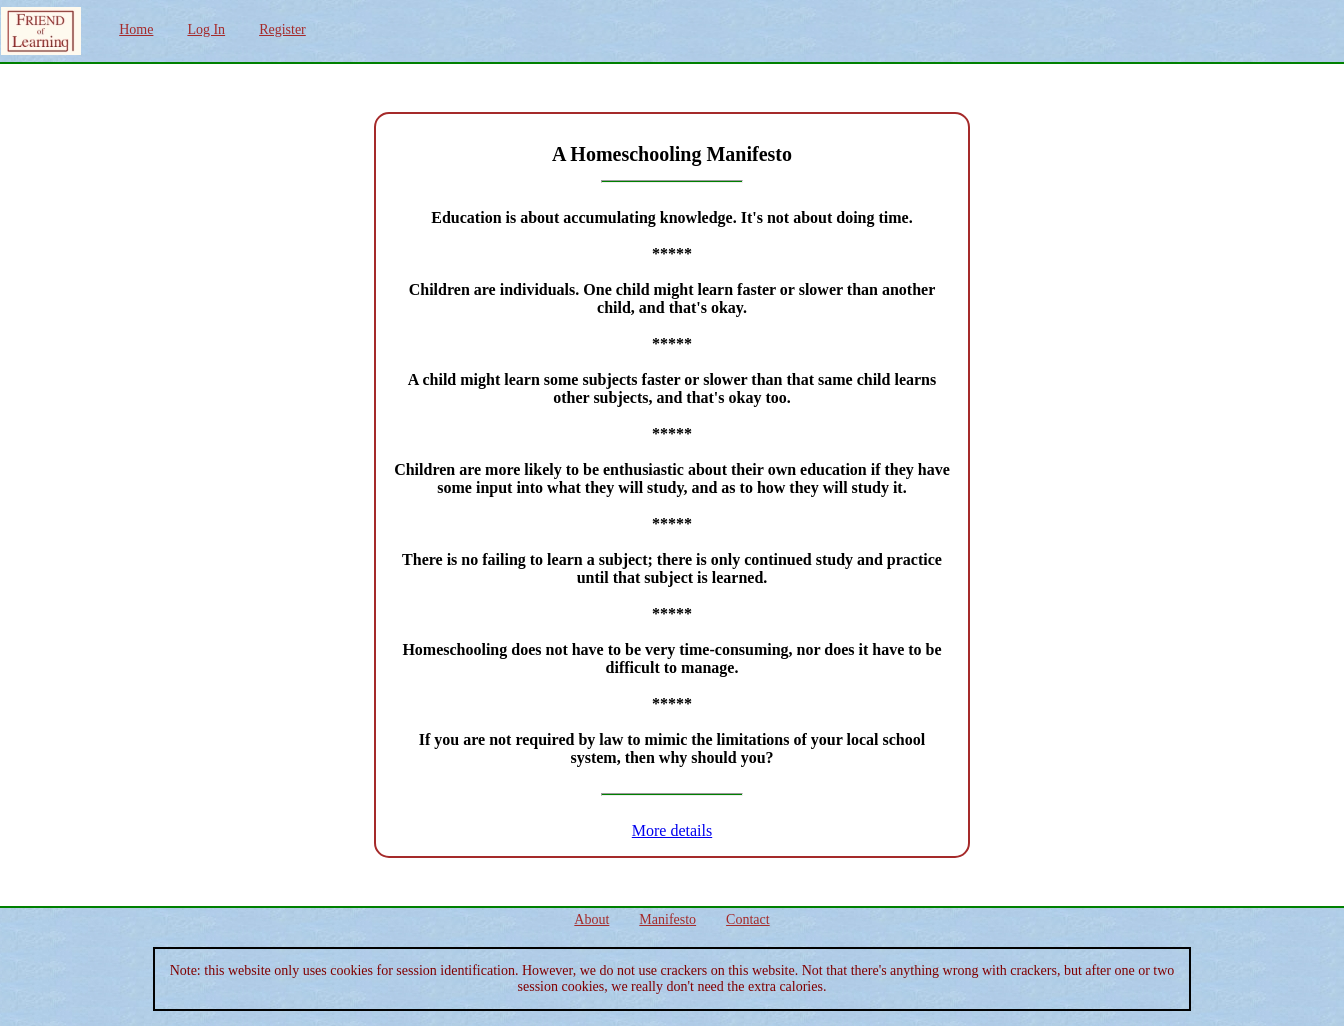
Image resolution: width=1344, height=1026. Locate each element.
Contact (748, 919)
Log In (206, 29)
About (591, 919)
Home (136, 29)
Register (282, 29)
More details (672, 830)
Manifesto (667, 919)
